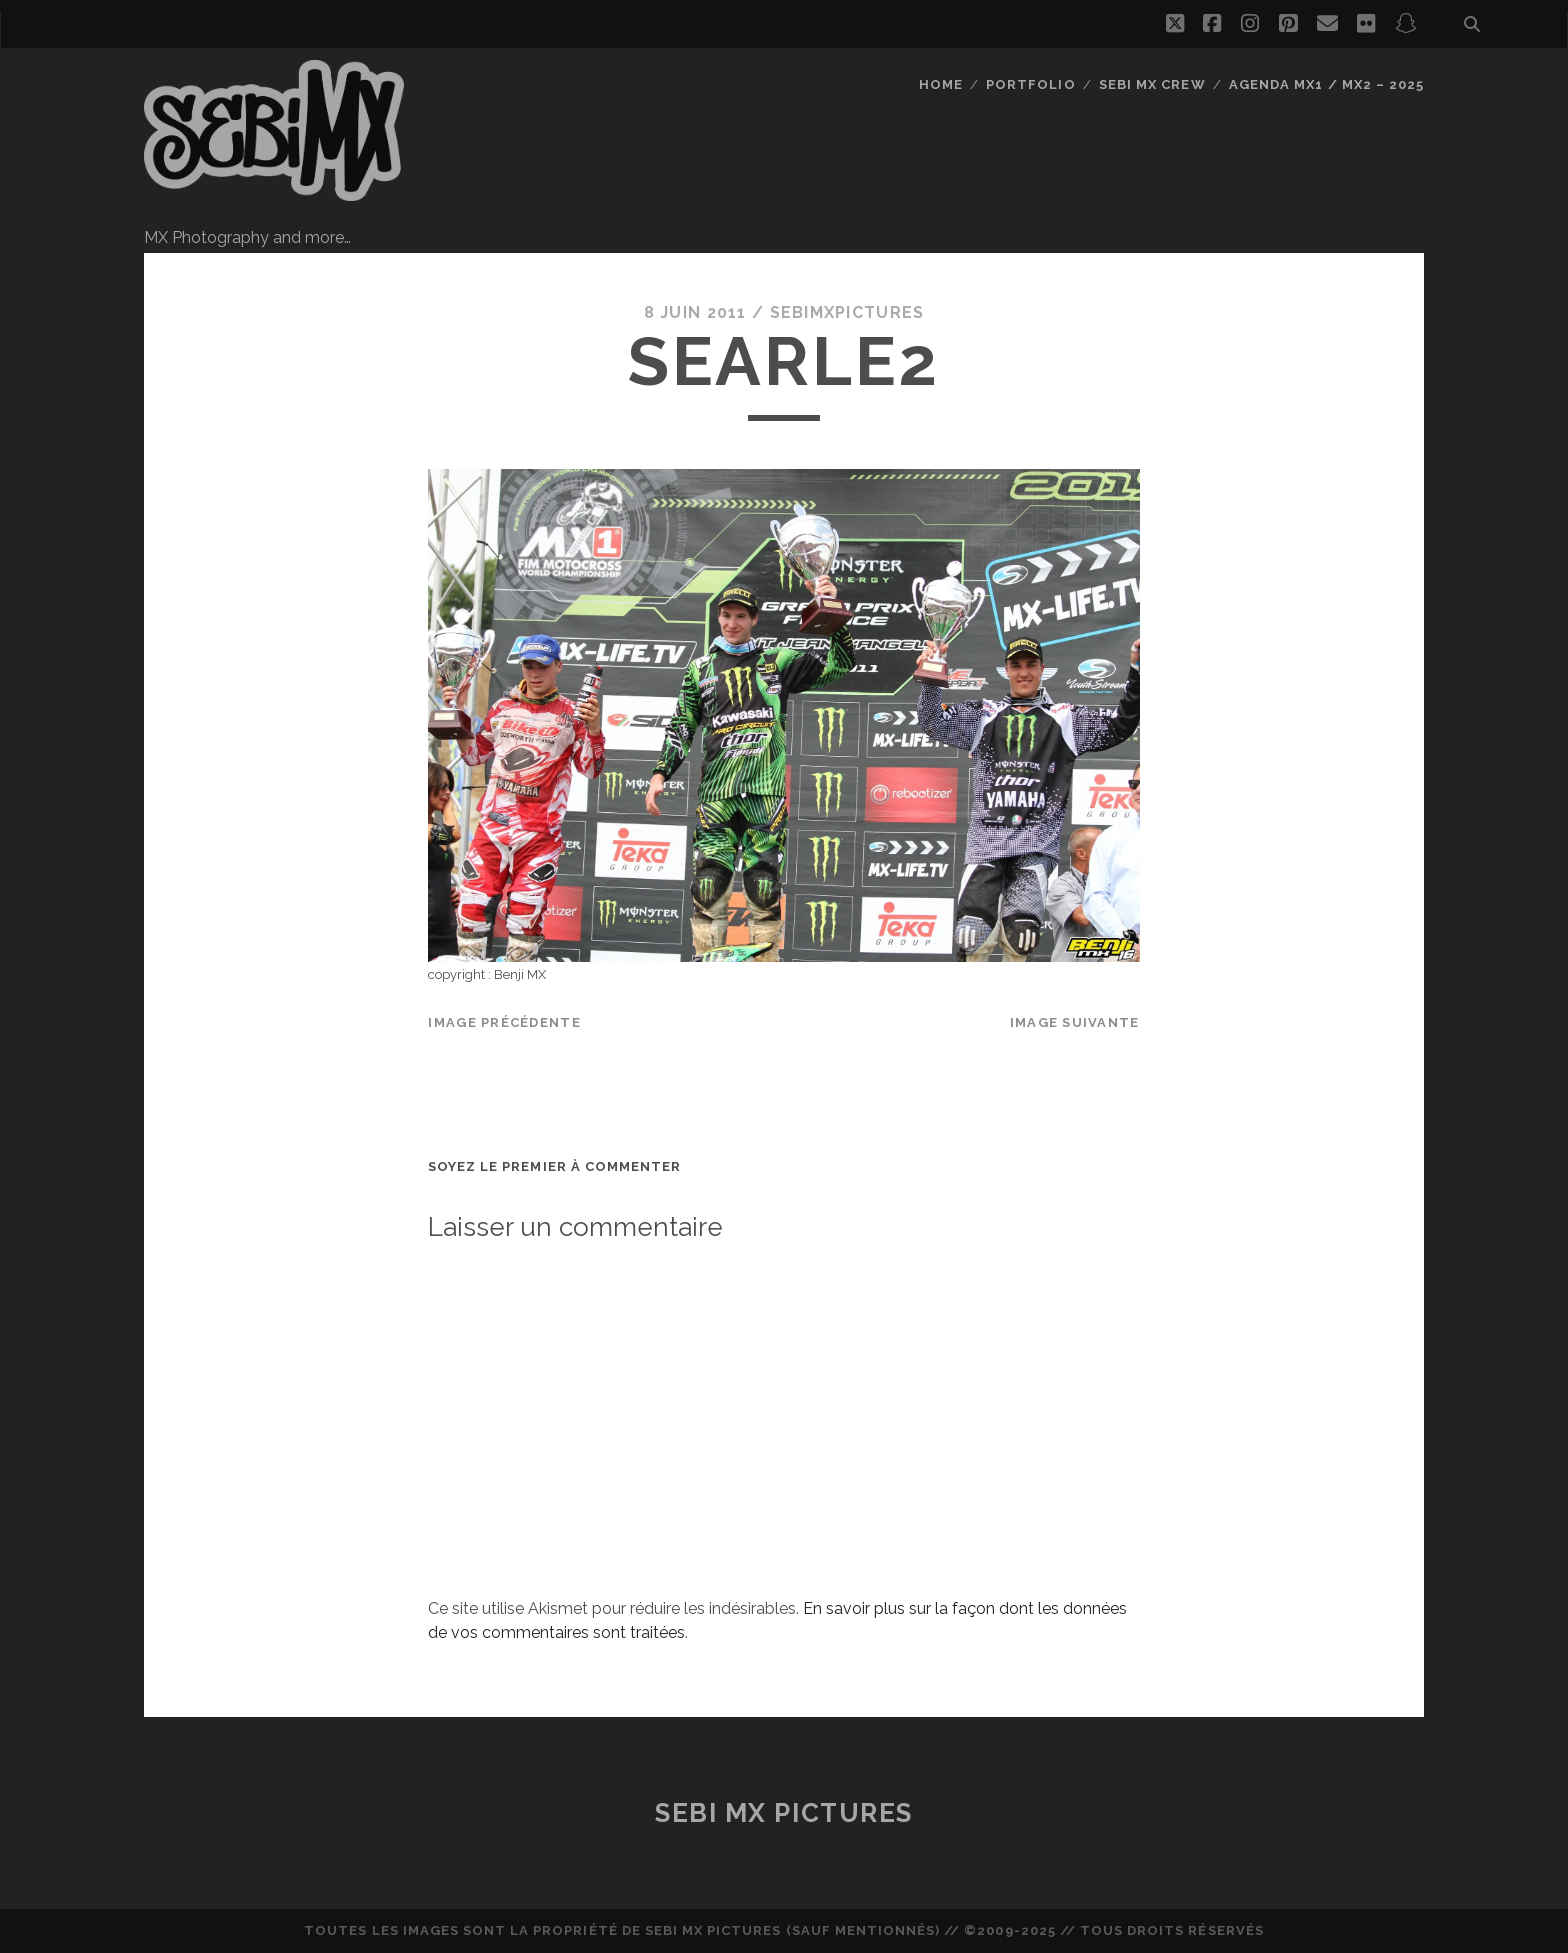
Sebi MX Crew (1152, 84)
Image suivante (1075, 1022)
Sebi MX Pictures (784, 1813)
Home (941, 84)
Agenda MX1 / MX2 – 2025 (1326, 84)
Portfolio (1030, 84)
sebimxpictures (847, 312)
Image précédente (504, 1022)
